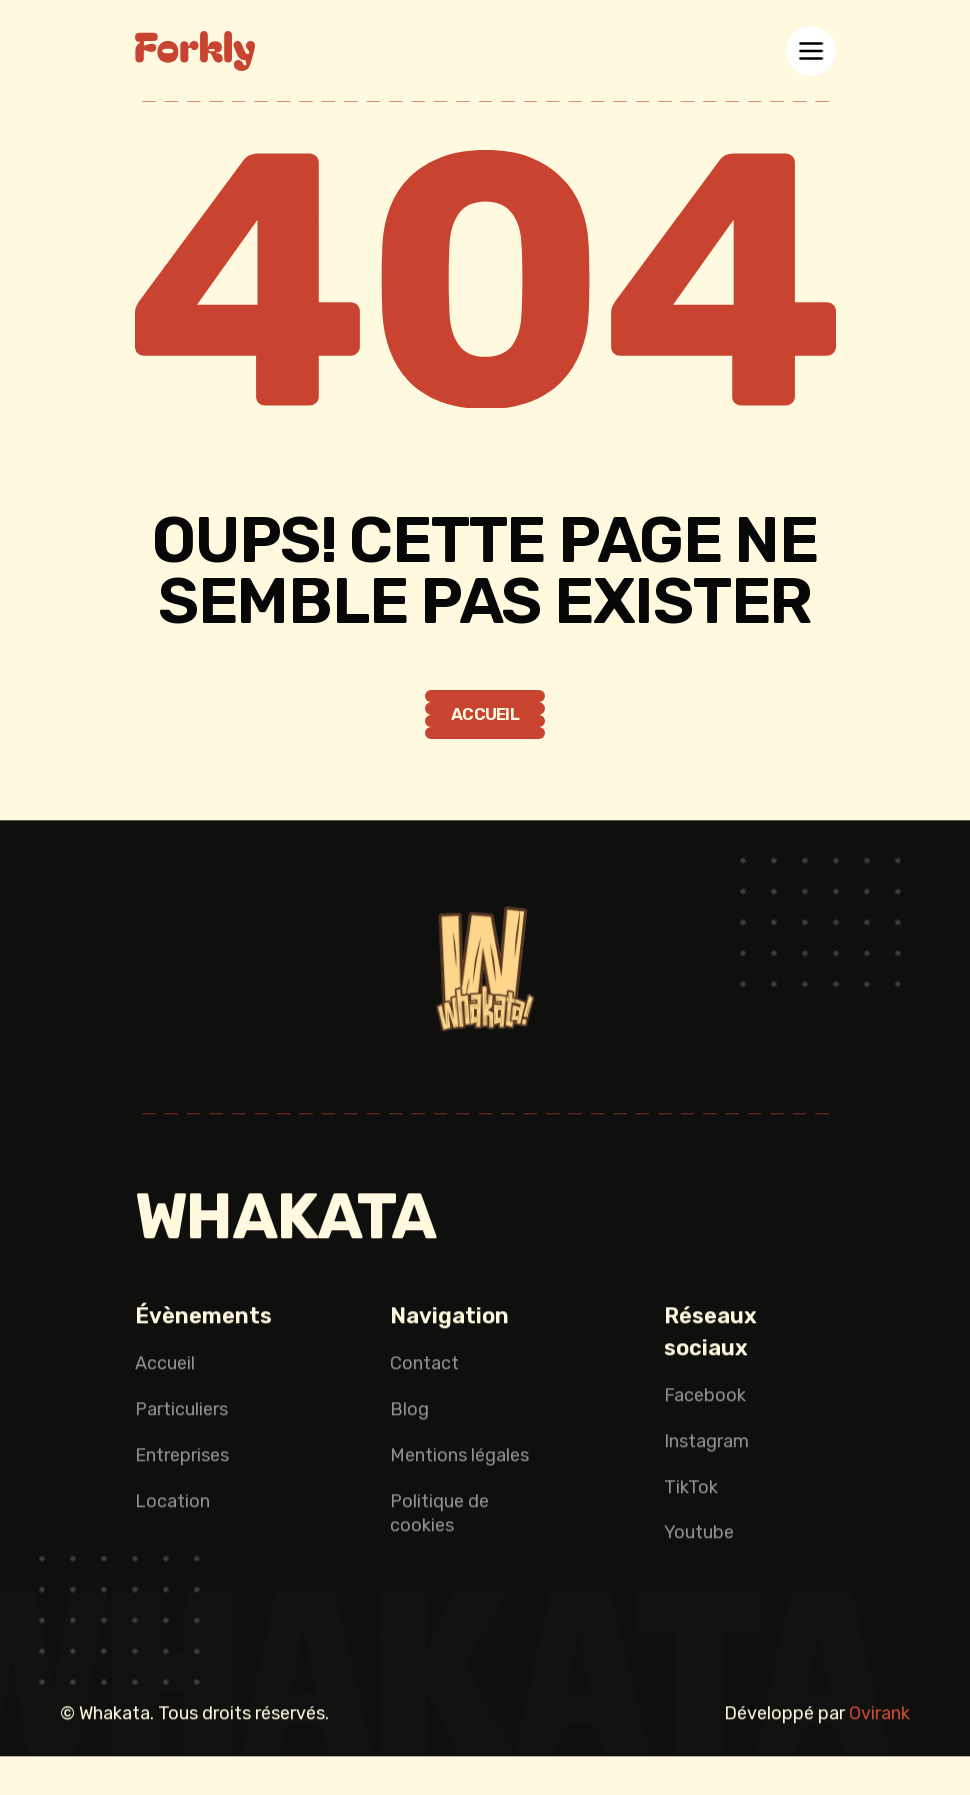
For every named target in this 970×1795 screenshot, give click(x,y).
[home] (195, 51)
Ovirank (879, 1717)
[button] (811, 51)
